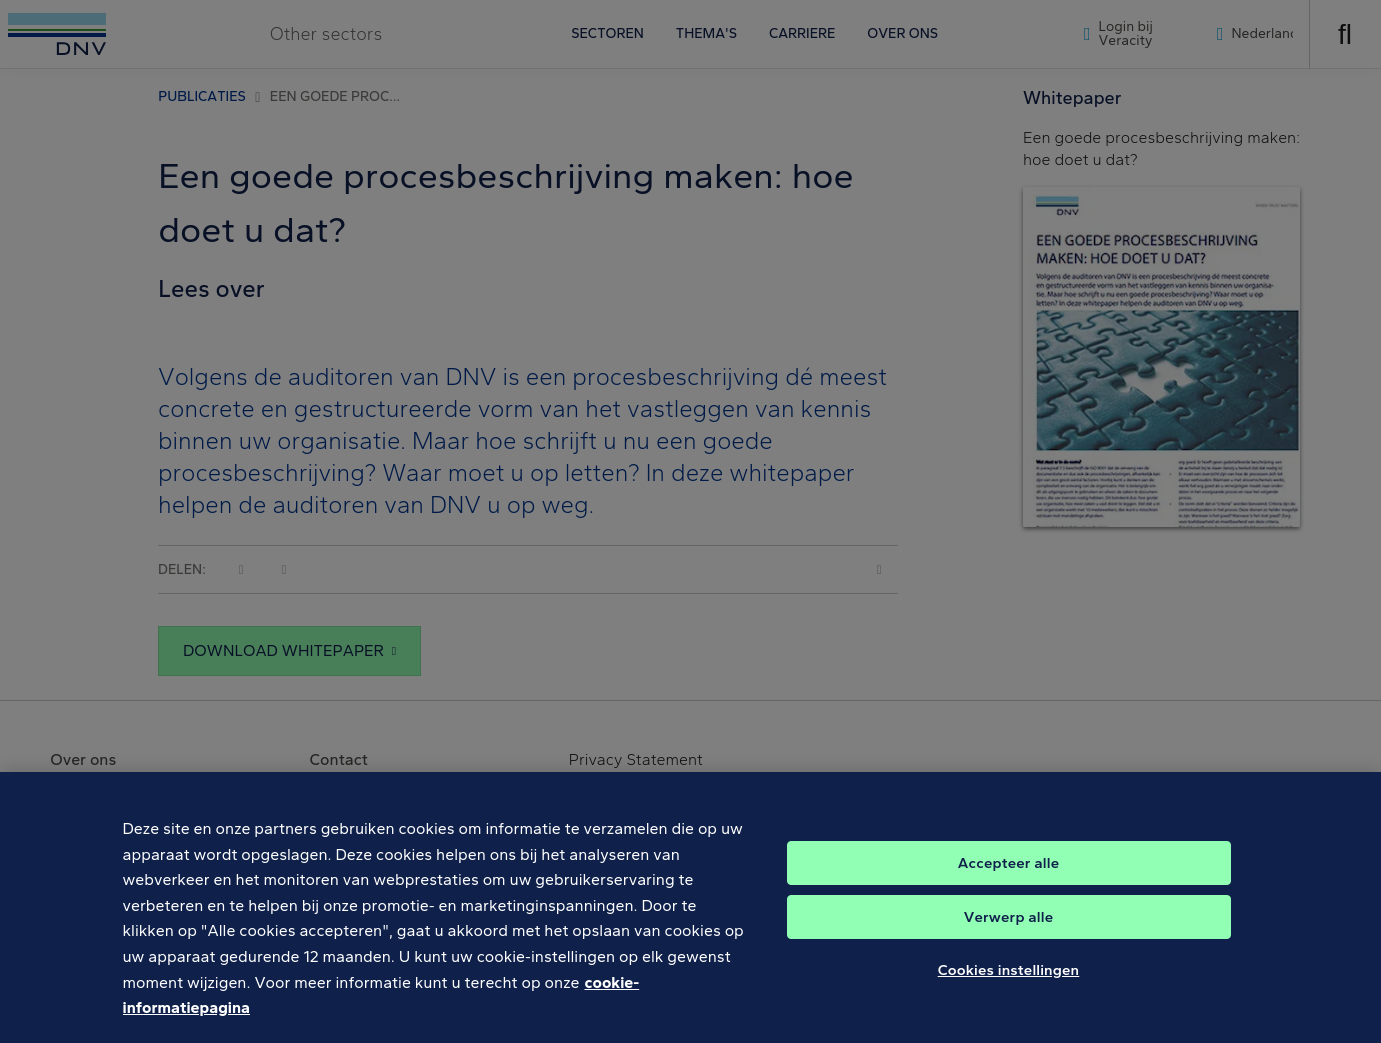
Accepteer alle (1008, 877)
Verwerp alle (1008, 931)
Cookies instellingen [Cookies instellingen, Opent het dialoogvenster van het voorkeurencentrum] (1009, 984)
